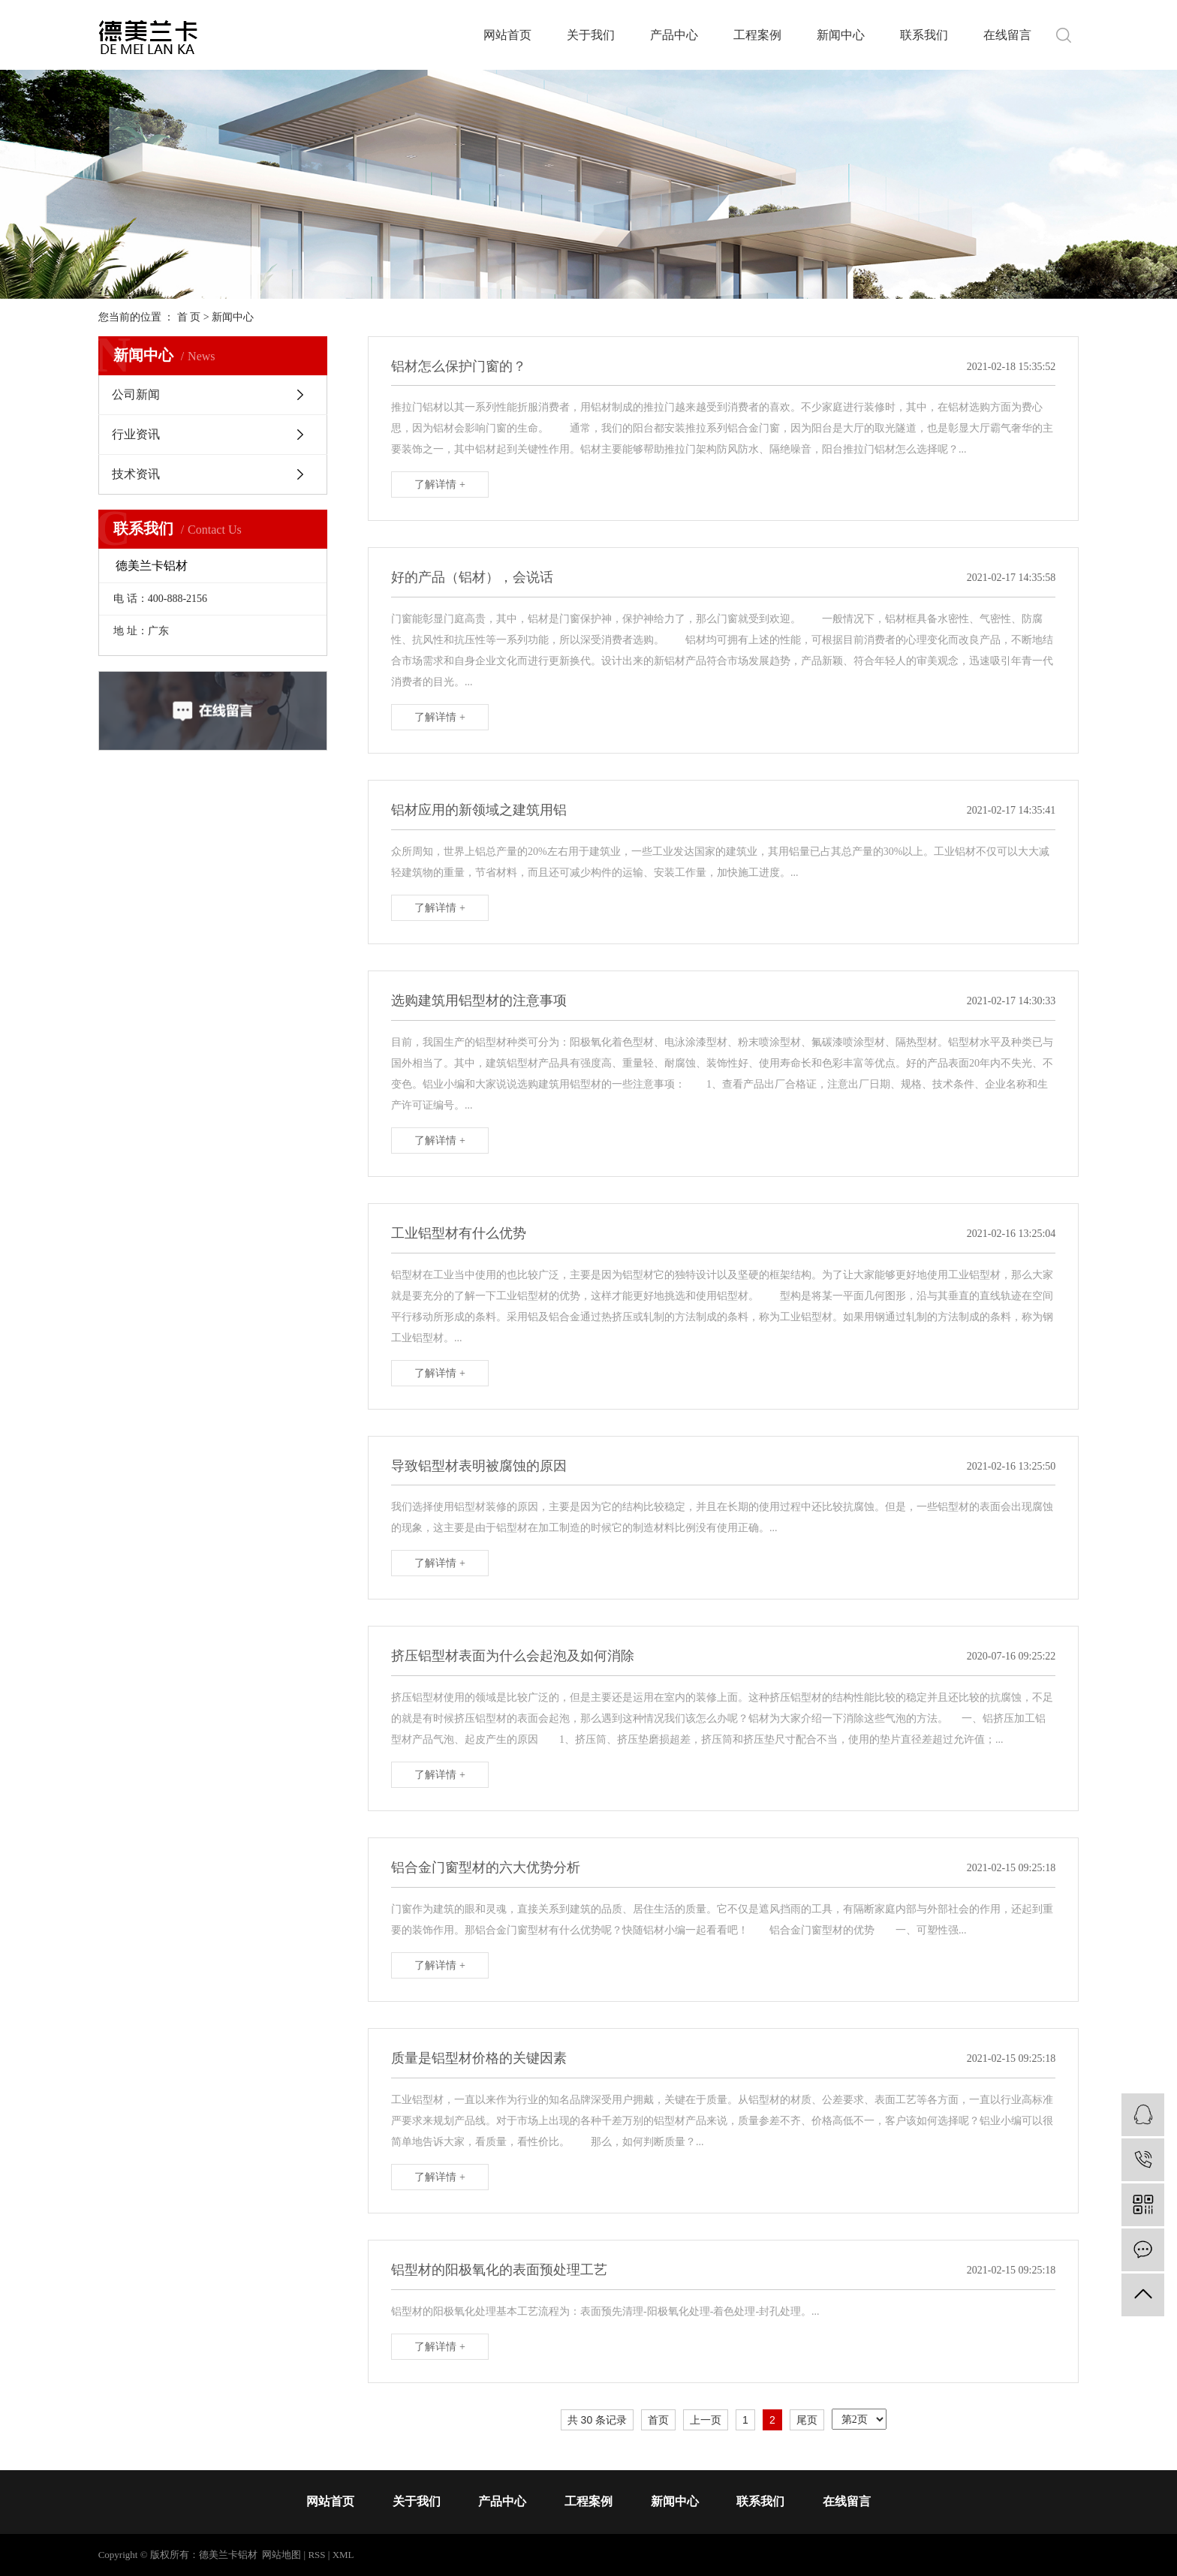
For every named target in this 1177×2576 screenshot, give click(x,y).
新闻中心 (841, 35)
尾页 (806, 2420)
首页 (658, 2420)
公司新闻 (136, 394)
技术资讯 (136, 474)
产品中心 (674, 35)
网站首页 (507, 35)
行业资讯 (136, 434)
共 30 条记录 (597, 2420)
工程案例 (757, 35)
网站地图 (281, 2554)
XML (343, 2554)
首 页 (189, 317)
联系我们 (924, 35)
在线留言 (1007, 35)
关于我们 (591, 35)
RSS (316, 2554)
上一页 (705, 2420)
